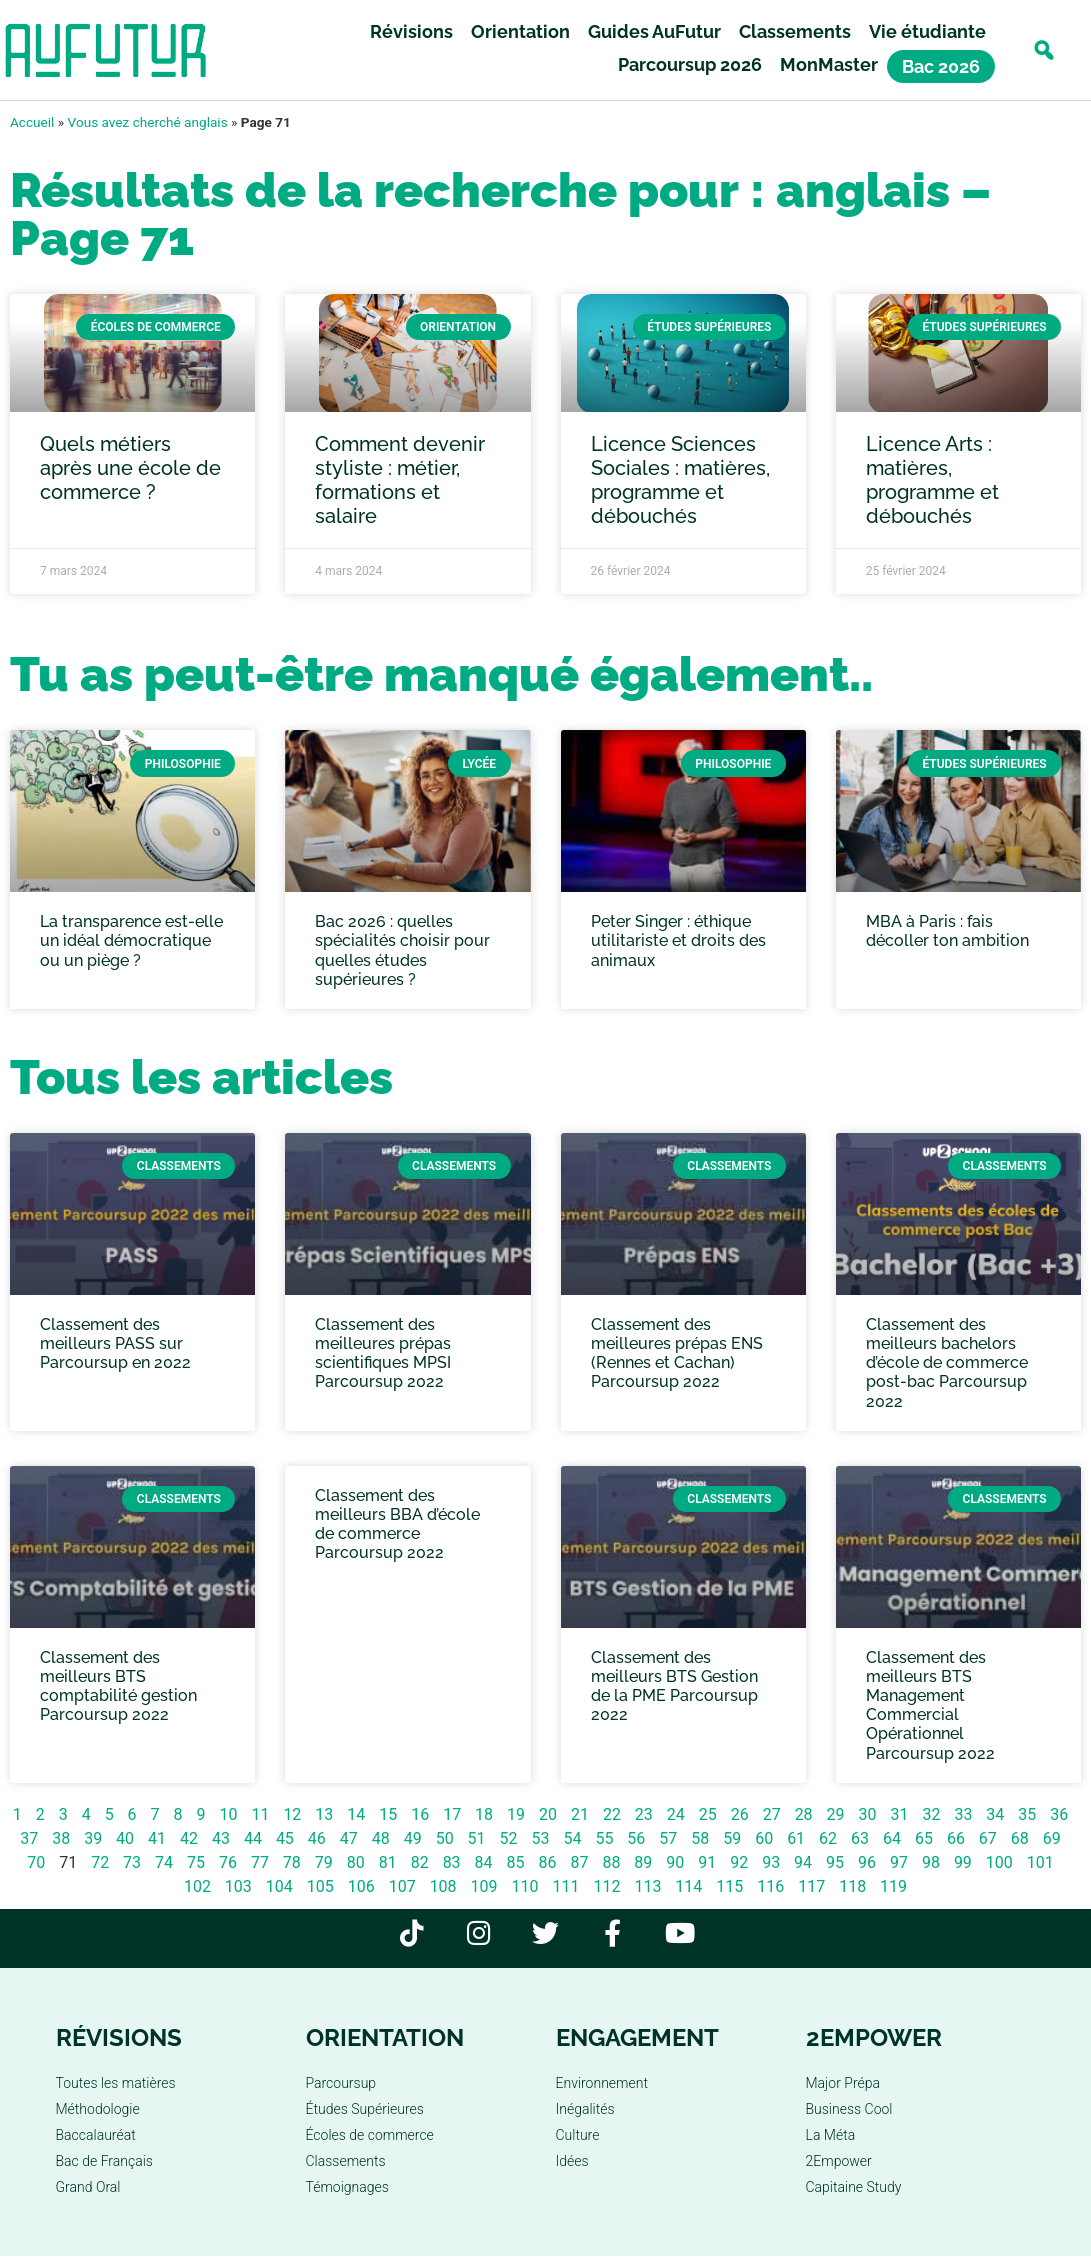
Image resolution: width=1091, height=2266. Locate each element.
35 (1027, 1814)
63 (860, 1838)
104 (279, 1886)
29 (836, 1814)
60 (764, 1838)
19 (516, 1814)
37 (29, 1838)
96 (867, 1862)
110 (525, 1886)
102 (197, 1886)
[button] (1043, 50)
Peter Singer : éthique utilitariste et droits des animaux (678, 940)
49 (413, 1838)
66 (956, 1838)
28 (804, 1814)
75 (196, 1862)
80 (356, 1862)
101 (1040, 1862)
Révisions (411, 31)
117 (811, 1886)
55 (604, 1838)
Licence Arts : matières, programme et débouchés (932, 480)
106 (361, 1886)
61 (796, 1838)
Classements (795, 31)
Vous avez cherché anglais (148, 122)
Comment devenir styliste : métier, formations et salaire (400, 480)
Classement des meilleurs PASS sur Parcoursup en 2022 (115, 1343)
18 (484, 1814)
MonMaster (829, 64)
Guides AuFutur (654, 31)
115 (729, 1886)
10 (228, 1814)
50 (445, 1838)
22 (612, 1814)
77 (260, 1862)
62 (828, 1838)
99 (963, 1862)
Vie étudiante (927, 31)
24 (676, 1814)
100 (999, 1862)
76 (228, 1862)
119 (893, 1886)
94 (803, 1862)
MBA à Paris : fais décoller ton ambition (947, 931)
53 (541, 1838)
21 (580, 1814)
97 (899, 1862)
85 (516, 1862)
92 (739, 1862)
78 (292, 1862)
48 (381, 1838)
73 (132, 1862)
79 (324, 1862)
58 (700, 1838)
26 (740, 1814)
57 (668, 1838)
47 (349, 1838)
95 (835, 1862)
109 (484, 1886)
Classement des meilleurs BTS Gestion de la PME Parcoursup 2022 (674, 1686)
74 (164, 1862)
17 (452, 1814)
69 (1052, 1838)
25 (708, 1814)
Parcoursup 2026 (690, 64)
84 (484, 1862)
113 (647, 1886)
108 (443, 1886)
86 (547, 1862)
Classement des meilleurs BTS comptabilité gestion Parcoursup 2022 (118, 1686)
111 (565, 1886)
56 (636, 1838)
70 (36, 1862)
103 (238, 1886)
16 (420, 1814)
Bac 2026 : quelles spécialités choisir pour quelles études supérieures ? (402, 950)
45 (285, 1838)
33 (963, 1814)
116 (770, 1886)
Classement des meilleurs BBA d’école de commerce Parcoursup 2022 (397, 1524)
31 (899, 1814)
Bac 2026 (941, 66)
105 (320, 1886)
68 (1020, 1838)
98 (931, 1862)
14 (356, 1814)
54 (572, 1838)
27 (772, 1814)
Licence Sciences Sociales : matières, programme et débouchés (680, 480)
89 (643, 1862)
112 (606, 1886)
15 (388, 1814)
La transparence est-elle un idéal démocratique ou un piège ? (131, 940)
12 (292, 1814)
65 (924, 1838)
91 (707, 1862)
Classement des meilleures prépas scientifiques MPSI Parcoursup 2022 (383, 1353)
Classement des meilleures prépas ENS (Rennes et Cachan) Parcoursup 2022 (677, 1353)
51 (477, 1838)
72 (100, 1862)
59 (732, 1838)
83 (452, 1862)
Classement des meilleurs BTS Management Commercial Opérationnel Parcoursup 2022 (930, 1705)
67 (988, 1838)
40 (125, 1838)
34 (995, 1814)
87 (579, 1862)
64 (892, 1838)
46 (317, 1838)
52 (509, 1838)
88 (611, 1862)
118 (852, 1886)
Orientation (520, 31)
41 (157, 1838)
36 (1059, 1814)
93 (771, 1862)
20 (548, 1814)
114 (688, 1886)
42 (189, 1838)
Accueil (32, 122)
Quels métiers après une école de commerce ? (130, 468)
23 (644, 1814)
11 (260, 1814)
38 (61, 1838)
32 (931, 1814)
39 (93, 1838)
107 (402, 1886)
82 (420, 1862)
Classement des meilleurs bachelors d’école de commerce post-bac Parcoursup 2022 (947, 1363)
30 (868, 1814)
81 (388, 1862)
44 (253, 1838)
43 (221, 1838)
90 (675, 1862)
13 (324, 1814)
